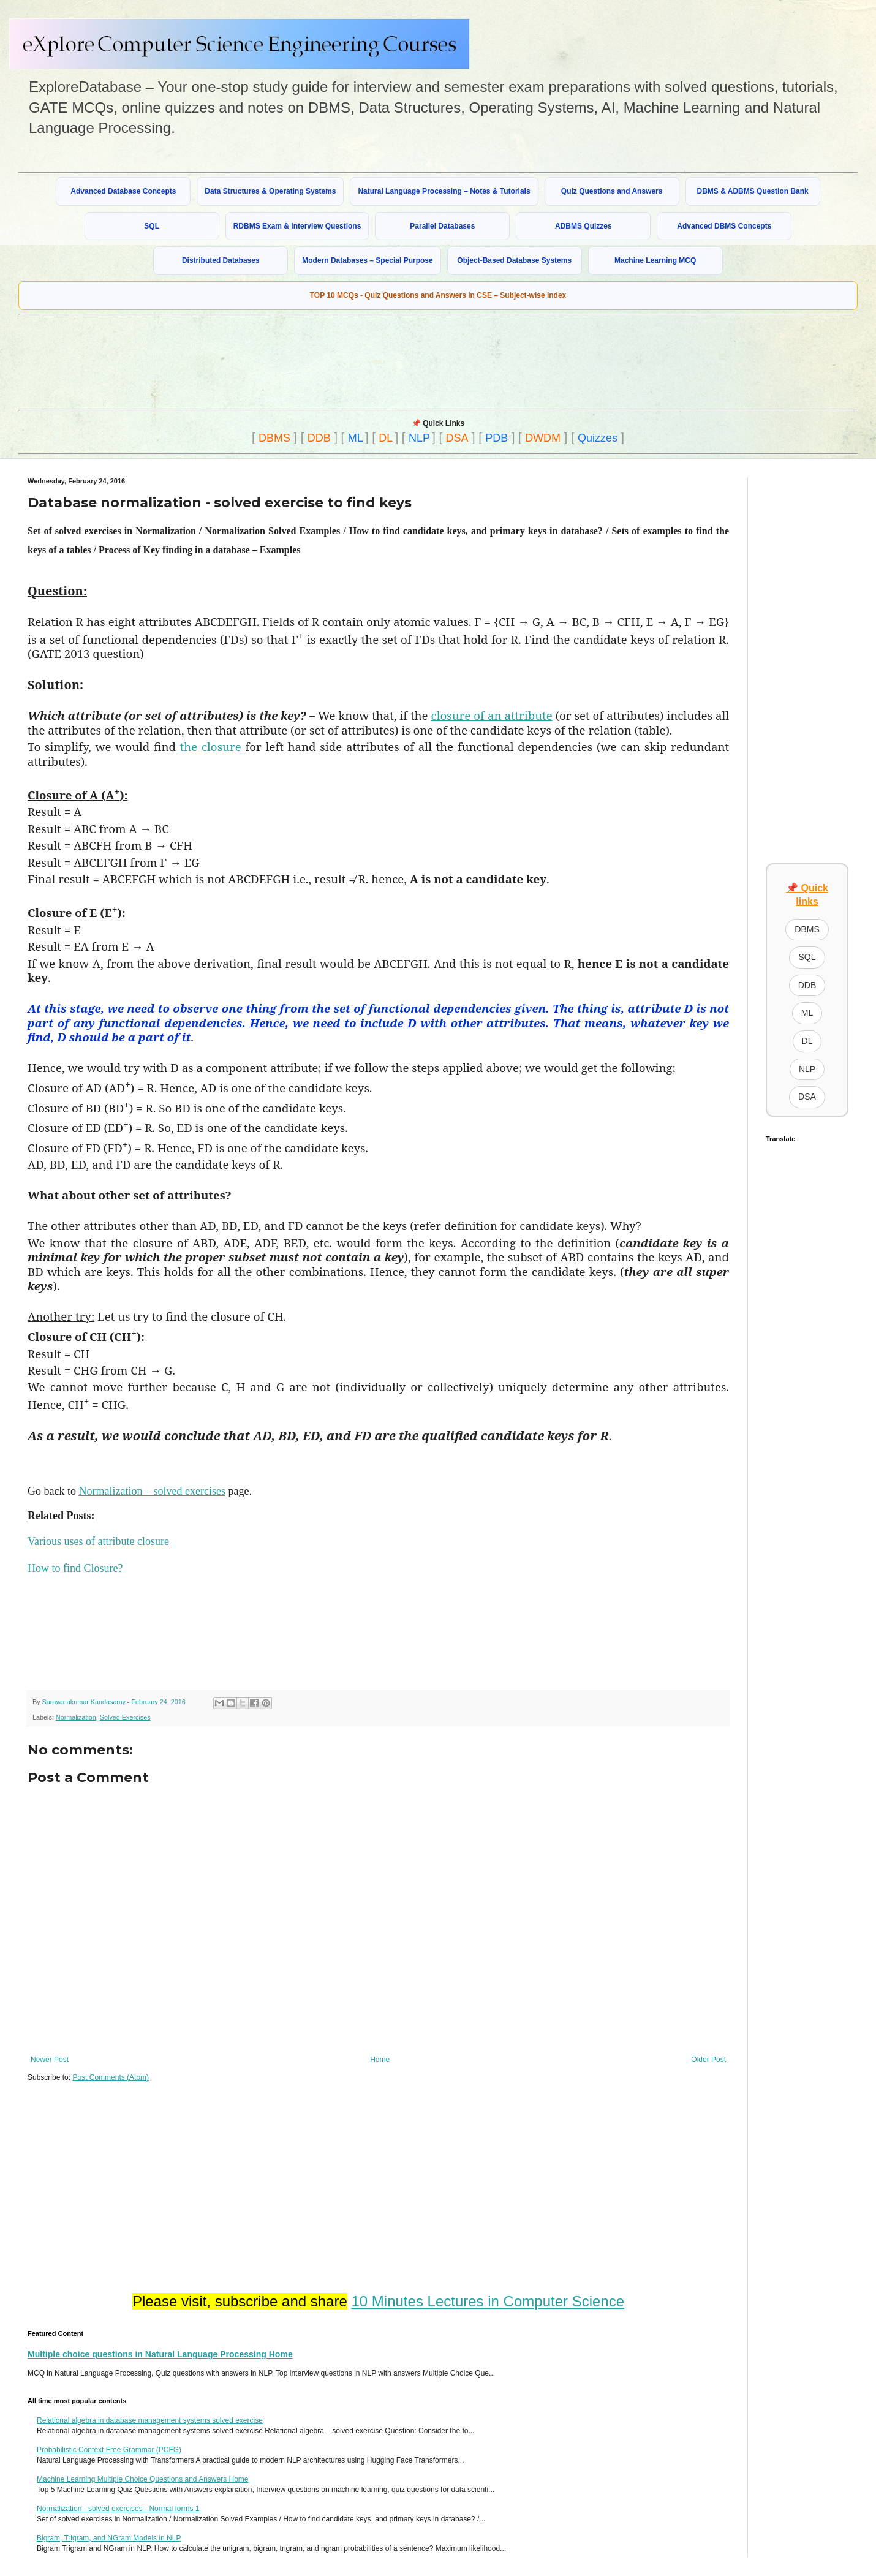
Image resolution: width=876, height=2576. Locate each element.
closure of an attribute (492, 715)
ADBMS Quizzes (583, 226)
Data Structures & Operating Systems (270, 191)
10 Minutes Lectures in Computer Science (487, 2301)
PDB (496, 438)
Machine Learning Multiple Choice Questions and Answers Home (143, 2479)
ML (355, 438)
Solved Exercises (125, 1717)
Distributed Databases (221, 260)
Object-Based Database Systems (514, 260)
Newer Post (50, 2059)
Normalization (76, 1717)
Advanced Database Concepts (123, 191)
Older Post (708, 2059)
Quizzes (597, 438)
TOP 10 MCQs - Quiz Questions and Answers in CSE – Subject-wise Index (438, 295)
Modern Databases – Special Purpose (367, 260)
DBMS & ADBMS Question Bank (753, 191)
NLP (419, 438)
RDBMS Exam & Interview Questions (297, 226)
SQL (151, 226)
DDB (319, 438)
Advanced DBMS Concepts (724, 226)
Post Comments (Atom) (110, 2077)
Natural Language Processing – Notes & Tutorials (444, 191)
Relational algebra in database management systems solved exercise (150, 2420)
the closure (210, 746)
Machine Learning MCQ (655, 260)
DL (386, 438)
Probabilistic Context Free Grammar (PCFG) (109, 2450)
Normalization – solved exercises (151, 1491)
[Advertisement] (315, 360)
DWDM (543, 438)
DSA (457, 438)
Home (380, 2059)
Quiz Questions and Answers (612, 191)
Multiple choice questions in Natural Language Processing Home (160, 2354)
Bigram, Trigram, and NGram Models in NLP (109, 2538)
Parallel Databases (442, 226)
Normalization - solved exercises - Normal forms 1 (118, 2508)
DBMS (274, 438)
